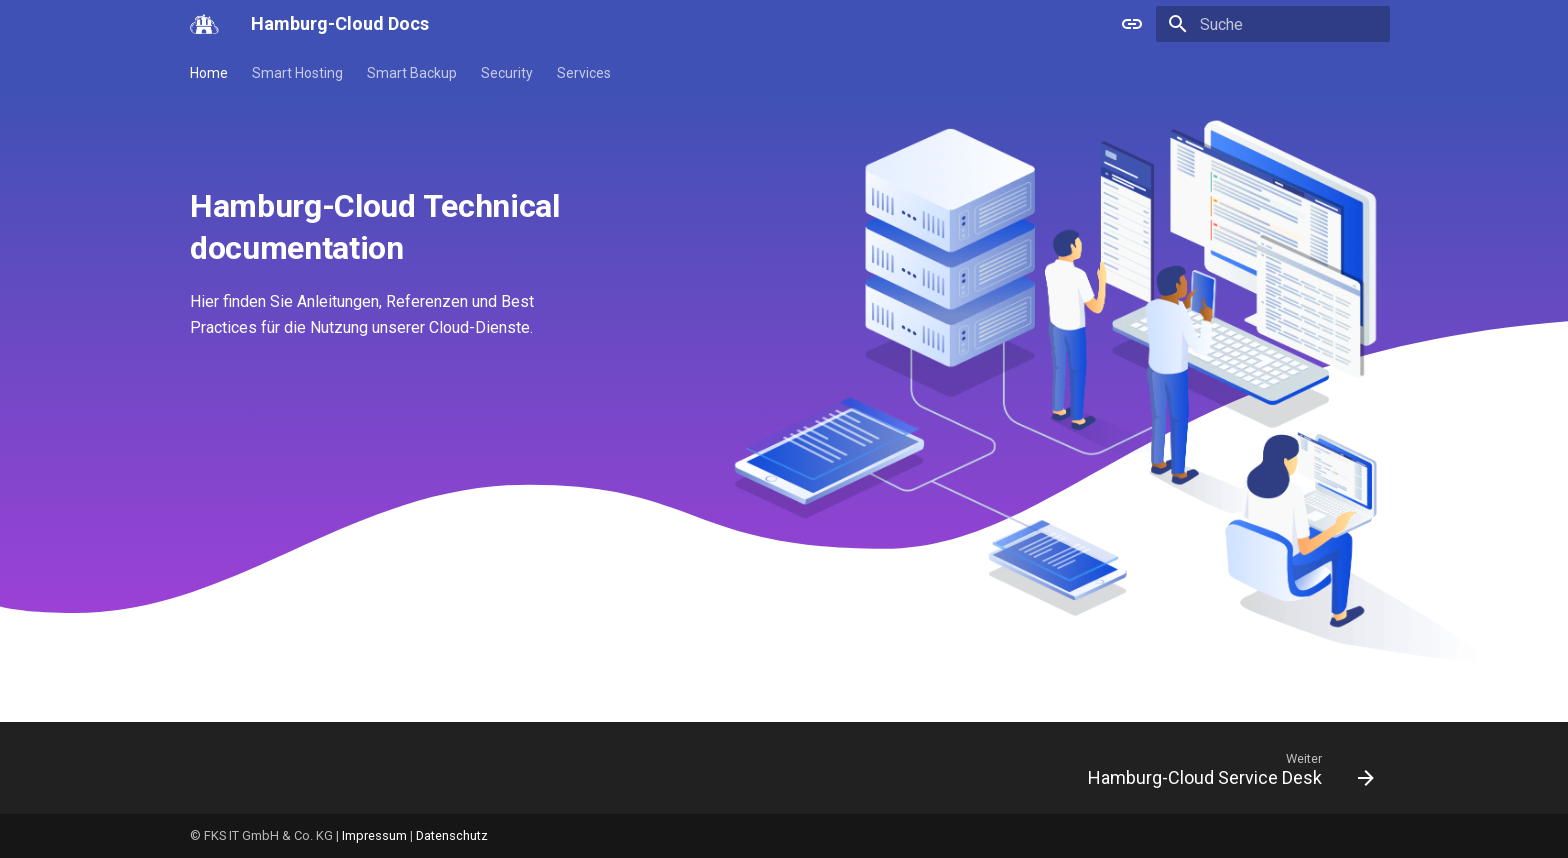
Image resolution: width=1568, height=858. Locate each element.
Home (209, 73)
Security (507, 73)
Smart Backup (412, 73)
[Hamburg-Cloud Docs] (204, 24)
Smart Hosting (297, 73)
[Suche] (1273, 24)
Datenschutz (452, 835)
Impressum (374, 835)
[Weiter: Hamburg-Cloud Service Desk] (1224, 774)
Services (584, 73)
